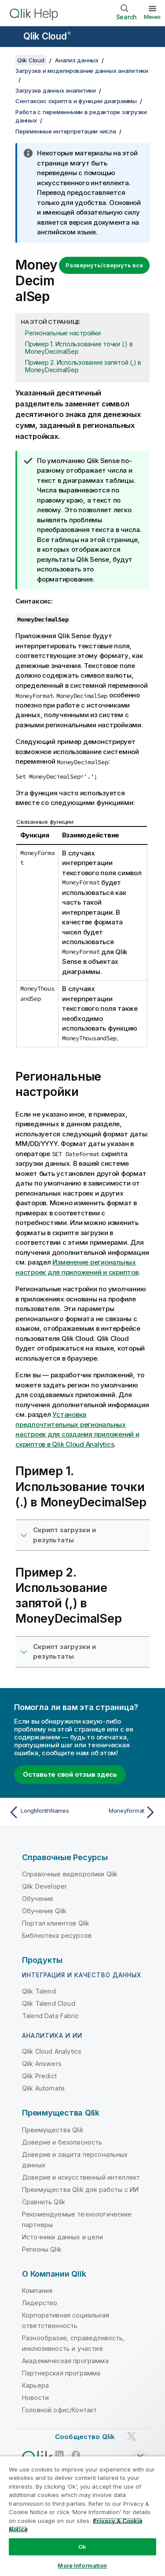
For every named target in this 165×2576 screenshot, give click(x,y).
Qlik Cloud (47, 36)
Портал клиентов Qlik (55, 1923)
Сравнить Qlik (43, 2202)
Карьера (35, 2385)
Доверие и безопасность (62, 2142)
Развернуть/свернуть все (104, 265)
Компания (37, 2290)
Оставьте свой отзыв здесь (70, 1774)
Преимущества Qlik (53, 2130)
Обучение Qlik (44, 1911)
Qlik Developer (44, 1886)
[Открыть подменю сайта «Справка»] (12, 37)
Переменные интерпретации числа (65, 131)
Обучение (37, 1898)
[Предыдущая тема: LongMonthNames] (44, 1812)
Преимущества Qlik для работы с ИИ (80, 2189)
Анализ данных (77, 60)
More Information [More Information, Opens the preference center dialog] (82, 2565)
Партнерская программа (61, 2373)
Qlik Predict (39, 2076)
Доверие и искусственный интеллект (81, 2177)
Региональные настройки (63, 333)
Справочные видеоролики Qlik (69, 1874)
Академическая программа (65, 2360)
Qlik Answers (42, 2063)
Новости (35, 2397)
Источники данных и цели (62, 2237)
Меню (152, 16)
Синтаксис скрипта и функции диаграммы (76, 100)
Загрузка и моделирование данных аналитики (81, 70)
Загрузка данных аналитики (55, 90)
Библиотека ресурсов (57, 1935)
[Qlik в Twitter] (131, 2436)
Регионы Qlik (42, 2249)
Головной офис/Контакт (59, 2410)
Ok (82, 2546)
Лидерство (39, 2303)
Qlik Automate (43, 2088)
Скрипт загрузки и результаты (64, 1535)
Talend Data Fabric (50, 2015)
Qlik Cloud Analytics (51, 2051)
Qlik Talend (39, 1991)
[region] (82, 2516)
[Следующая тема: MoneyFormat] (121, 1812)
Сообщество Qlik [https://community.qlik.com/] (85, 2436)
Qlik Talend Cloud (48, 2003)
